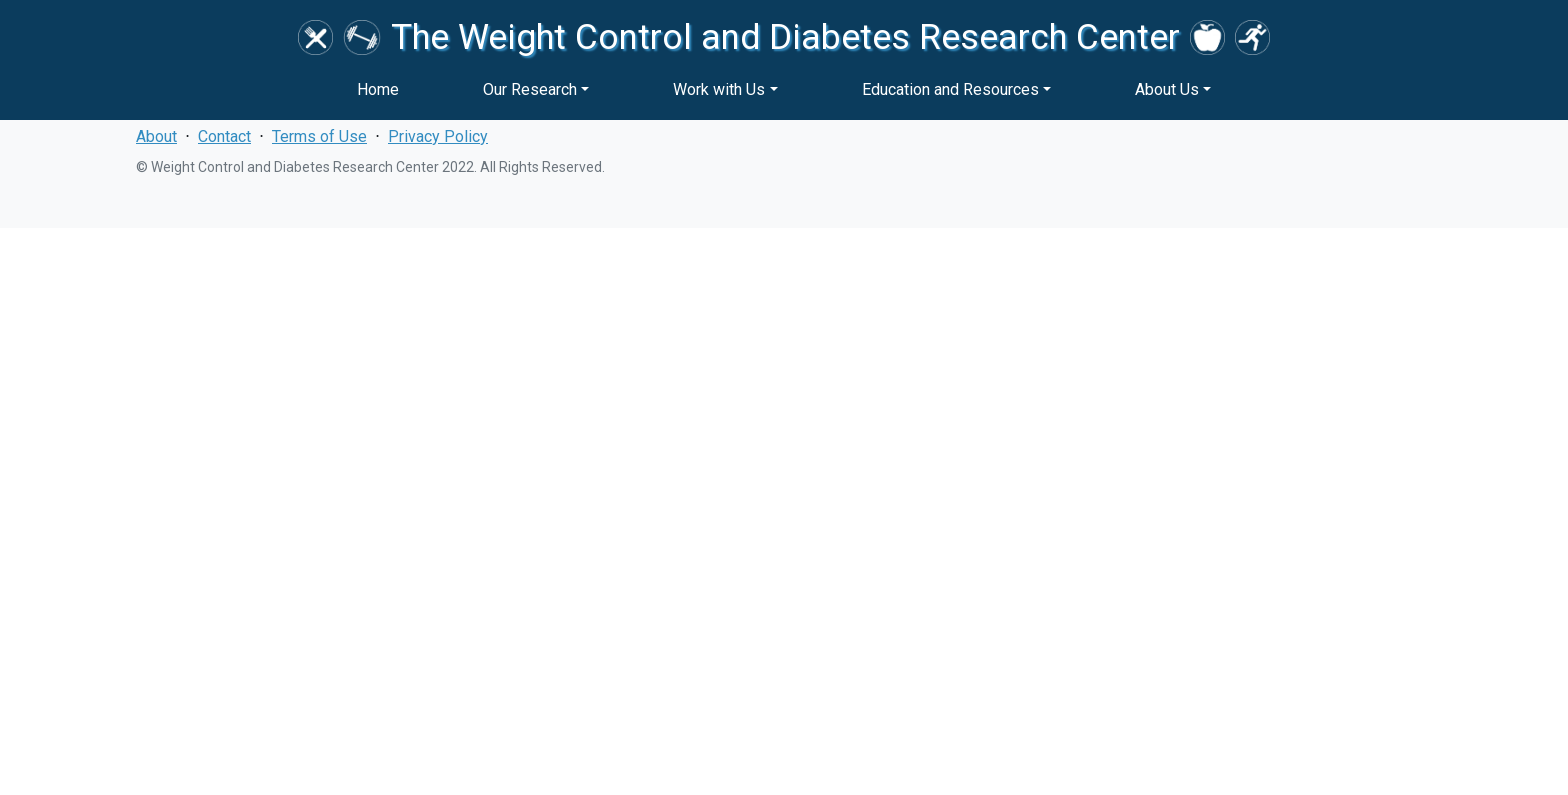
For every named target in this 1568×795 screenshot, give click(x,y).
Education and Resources (950, 89)
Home (378, 89)
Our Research (530, 89)
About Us (1167, 89)
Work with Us (719, 89)
